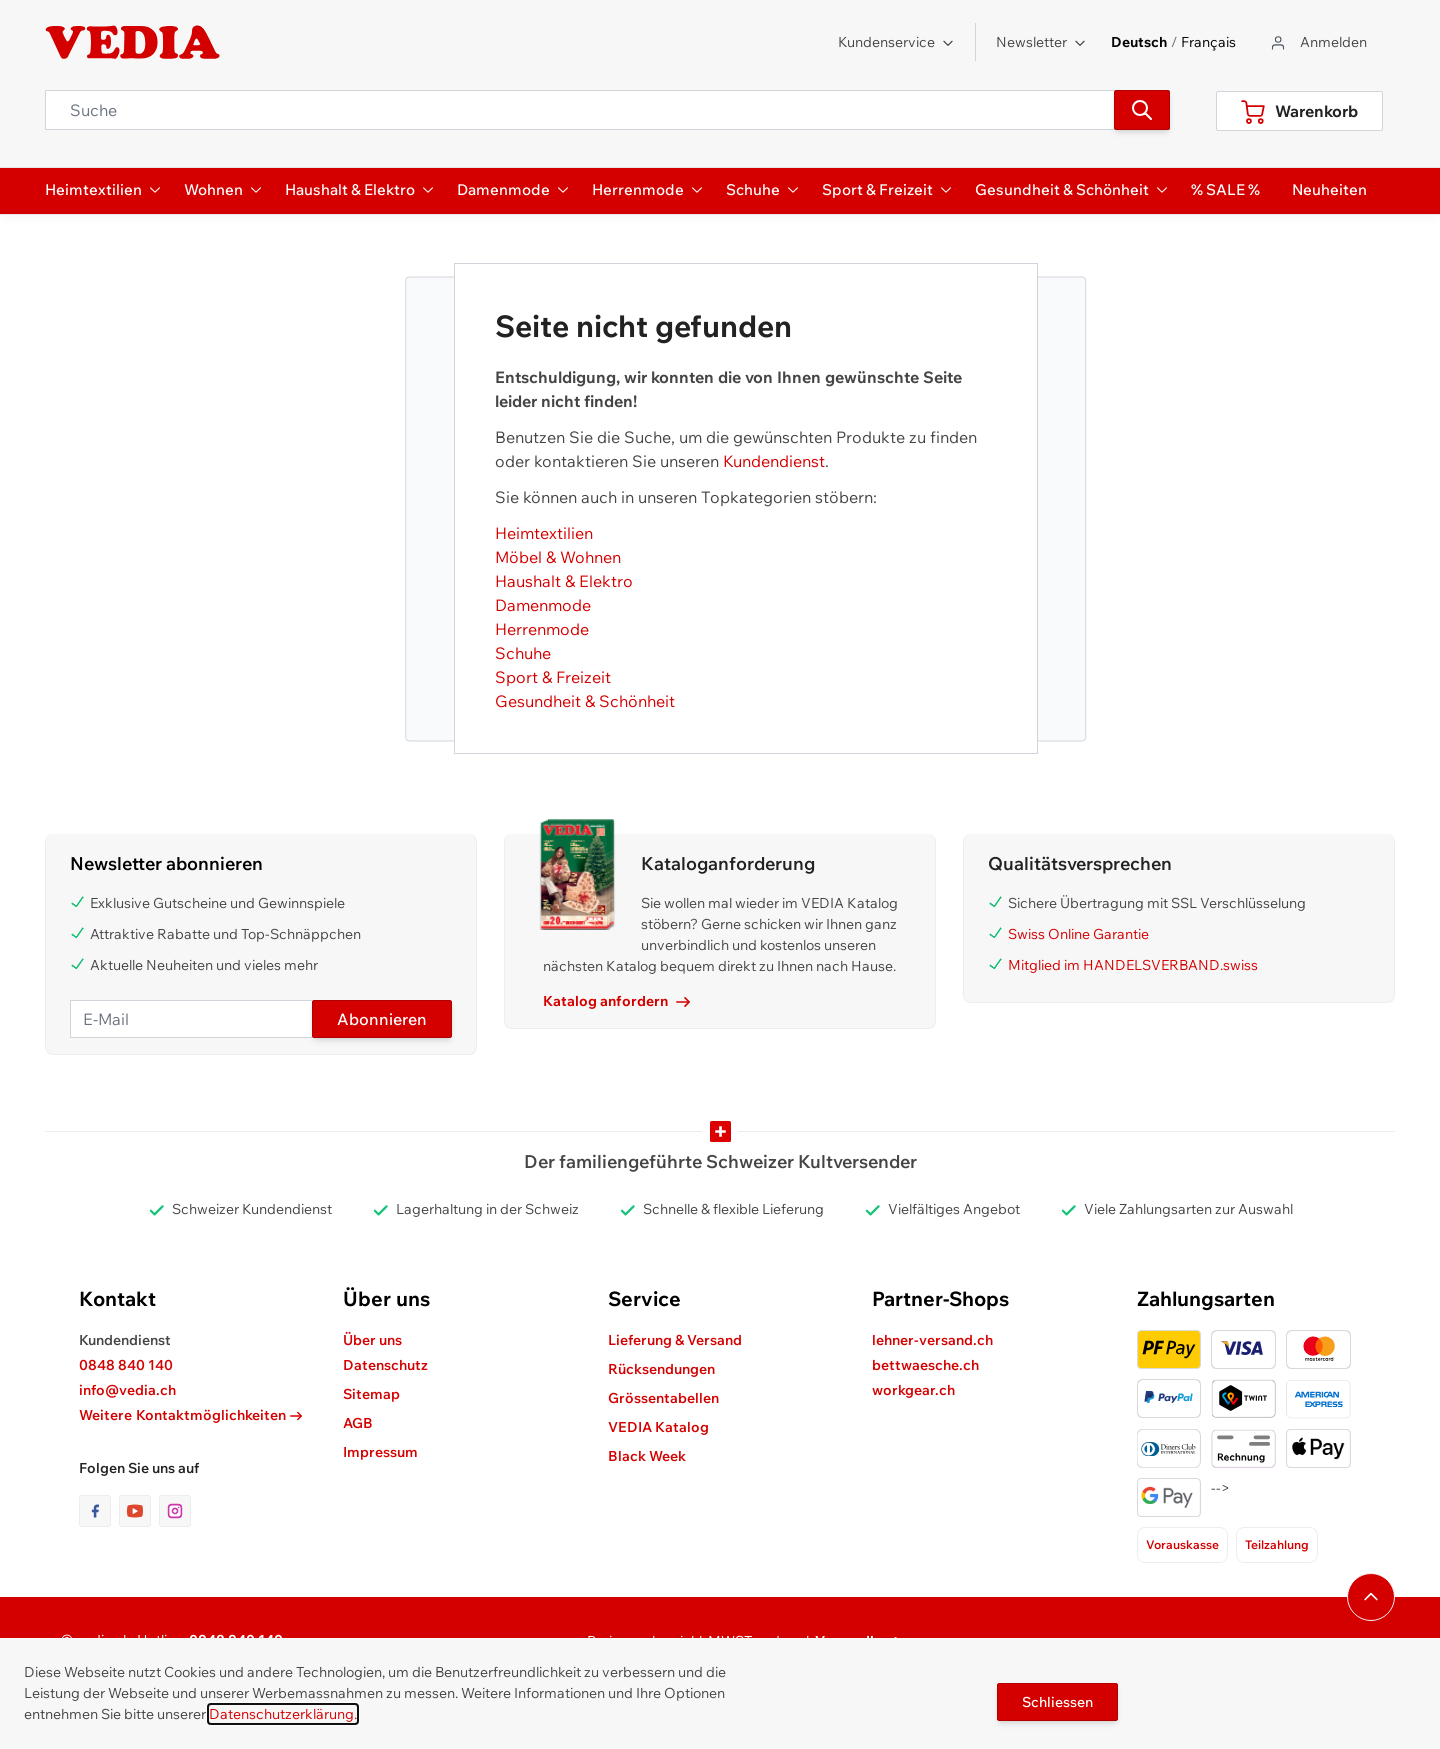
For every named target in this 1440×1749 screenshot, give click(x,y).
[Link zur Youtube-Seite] (139, 1511)
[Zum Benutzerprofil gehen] (1317, 42)
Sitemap (371, 1394)
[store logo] (133, 43)
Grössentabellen (663, 1398)
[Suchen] (1142, 110)
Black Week (647, 1456)
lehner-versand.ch (932, 1340)
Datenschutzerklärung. (283, 1714)
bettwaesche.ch (925, 1365)
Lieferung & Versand (675, 1340)
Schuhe (523, 653)
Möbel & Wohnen (558, 557)
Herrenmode (542, 629)
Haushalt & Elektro (564, 581)
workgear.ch (913, 1390)
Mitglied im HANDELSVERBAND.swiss (1133, 965)
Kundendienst (774, 461)
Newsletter (1041, 42)
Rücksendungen (661, 1369)
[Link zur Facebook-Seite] (99, 1511)
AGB (358, 1423)
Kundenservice (896, 42)
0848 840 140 (126, 1365)
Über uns (372, 1340)
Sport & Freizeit (553, 677)
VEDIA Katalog (658, 1427)
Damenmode (543, 605)
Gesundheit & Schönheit (585, 701)
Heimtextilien (544, 533)
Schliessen (1057, 1702)
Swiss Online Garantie (1078, 934)
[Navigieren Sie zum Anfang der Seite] (1371, 1597)
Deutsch (1139, 42)
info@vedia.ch (127, 1390)
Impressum (380, 1452)
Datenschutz (385, 1365)
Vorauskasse (1182, 1544)
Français (1208, 42)
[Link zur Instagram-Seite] (175, 1511)
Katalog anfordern (616, 1001)
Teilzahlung (1277, 1544)
